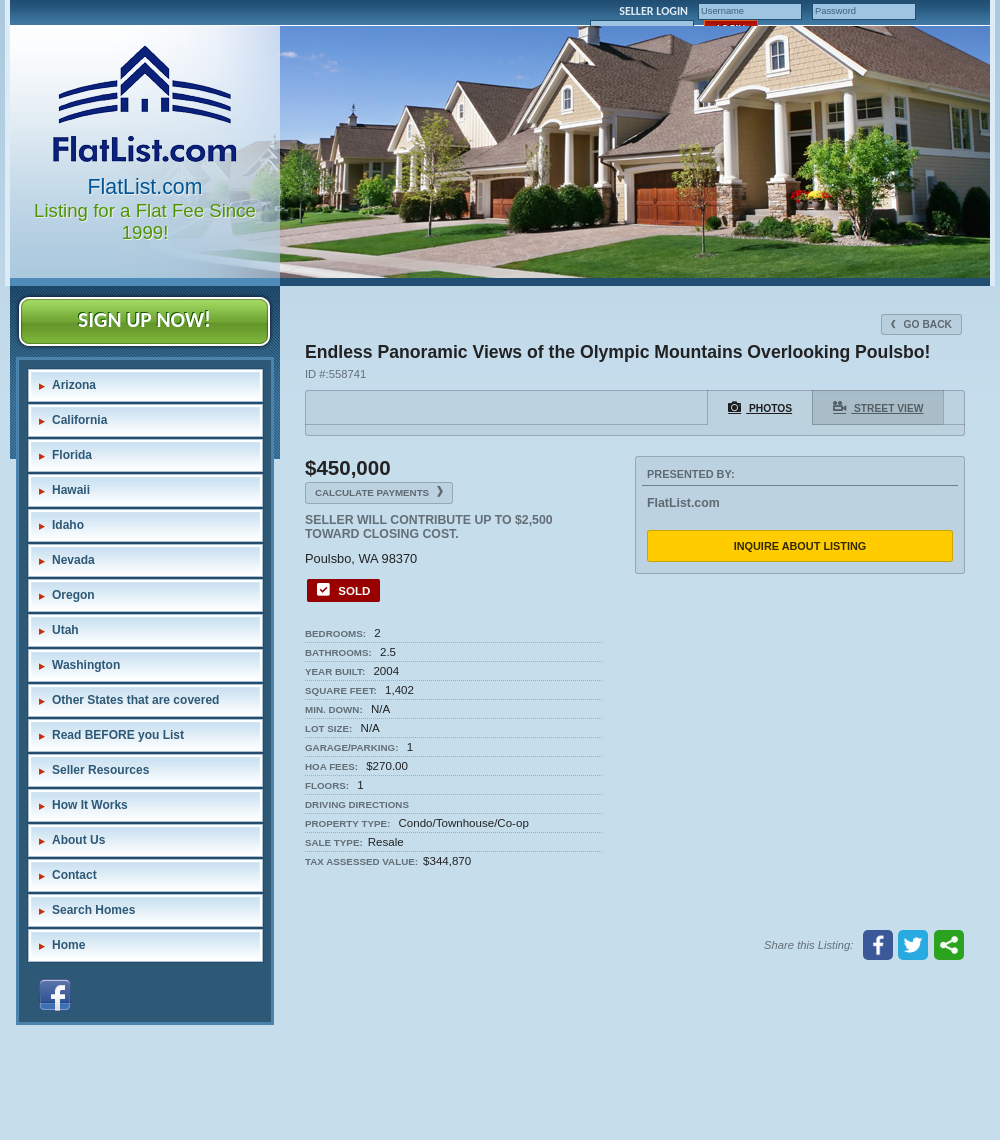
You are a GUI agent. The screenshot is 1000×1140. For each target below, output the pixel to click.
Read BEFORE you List (118, 735)
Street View (878, 406)
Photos (760, 406)
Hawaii (71, 490)
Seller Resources (100, 770)
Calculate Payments (379, 492)
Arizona (74, 385)
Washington (86, 665)
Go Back (921, 324)
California (79, 420)
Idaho (68, 525)
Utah (65, 630)
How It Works (90, 805)
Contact (74, 875)
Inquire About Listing (800, 546)
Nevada (73, 560)
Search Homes (93, 910)
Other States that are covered (135, 700)
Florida (72, 455)
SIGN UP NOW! (144, 320)
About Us (78, 840)
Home (68, 945)
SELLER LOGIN (653, 11)
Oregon (73, 595)
